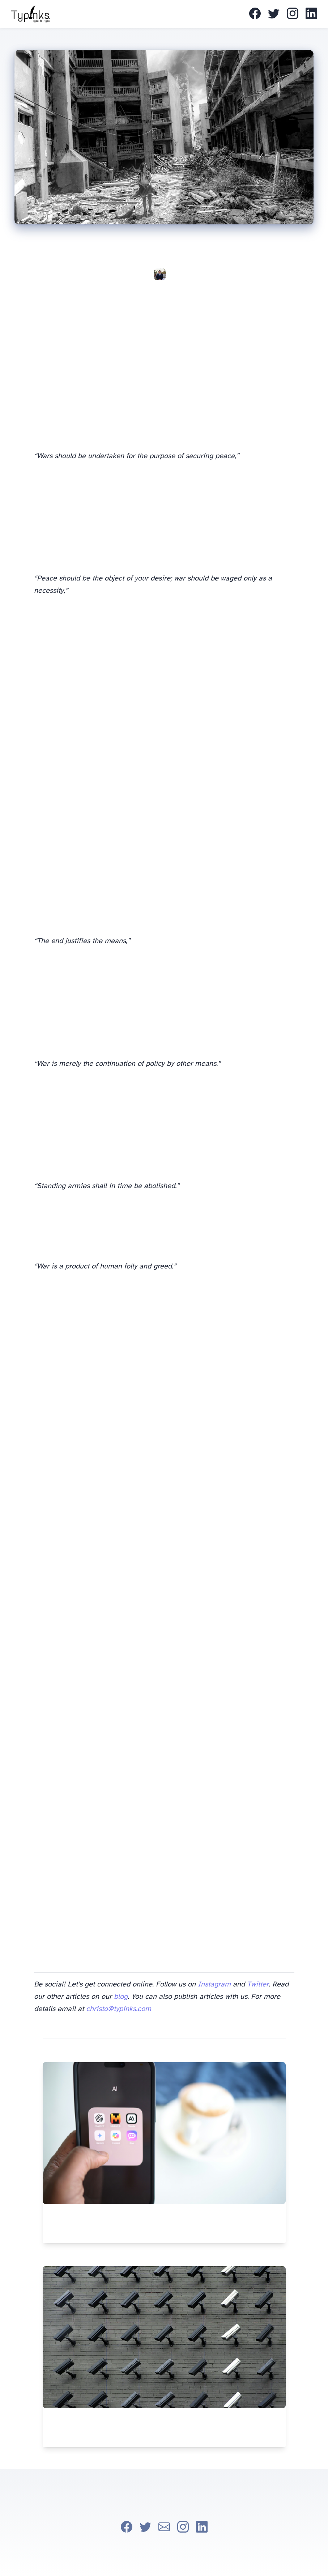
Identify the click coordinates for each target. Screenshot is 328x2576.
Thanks (157, 14)
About (149, 14)
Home (142, 14)
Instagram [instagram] (214, 1984)
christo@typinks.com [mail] (118, 2009)
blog (121, 1997)
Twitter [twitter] (258, 1984)
